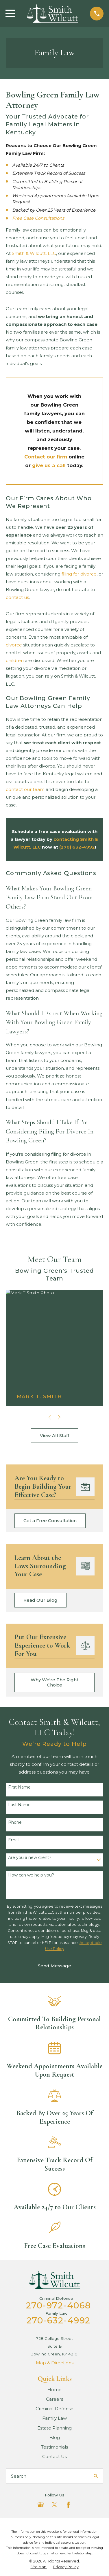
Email (13, 1840)
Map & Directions (54, 2363)
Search (18, 2476)
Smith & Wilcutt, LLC (34, 253)
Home (54, 2389)
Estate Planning (54, 2428)
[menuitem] (38, 2567)
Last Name (19, 1804)
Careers (54, 2399)
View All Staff (54, 1435)
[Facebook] (68, 2505)
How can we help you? (31, 1875)
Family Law (54, 2418)
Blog (54, 2437)
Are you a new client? (29, 1857)
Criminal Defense (54, 2408)
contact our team (25, 789)
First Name (19, 1787)
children (15, 660)
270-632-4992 (58, 2320)
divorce (14, 645)
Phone (15, 1822)
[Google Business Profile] (41, 2505)
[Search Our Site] (96, 2476)
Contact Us (54, 2456)
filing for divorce (79, 574)
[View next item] (59, 1417)
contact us (17, 597)
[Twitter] (54, 2505)
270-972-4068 (58, 2305)
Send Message (54, 1965)
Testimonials (54, 2447)
